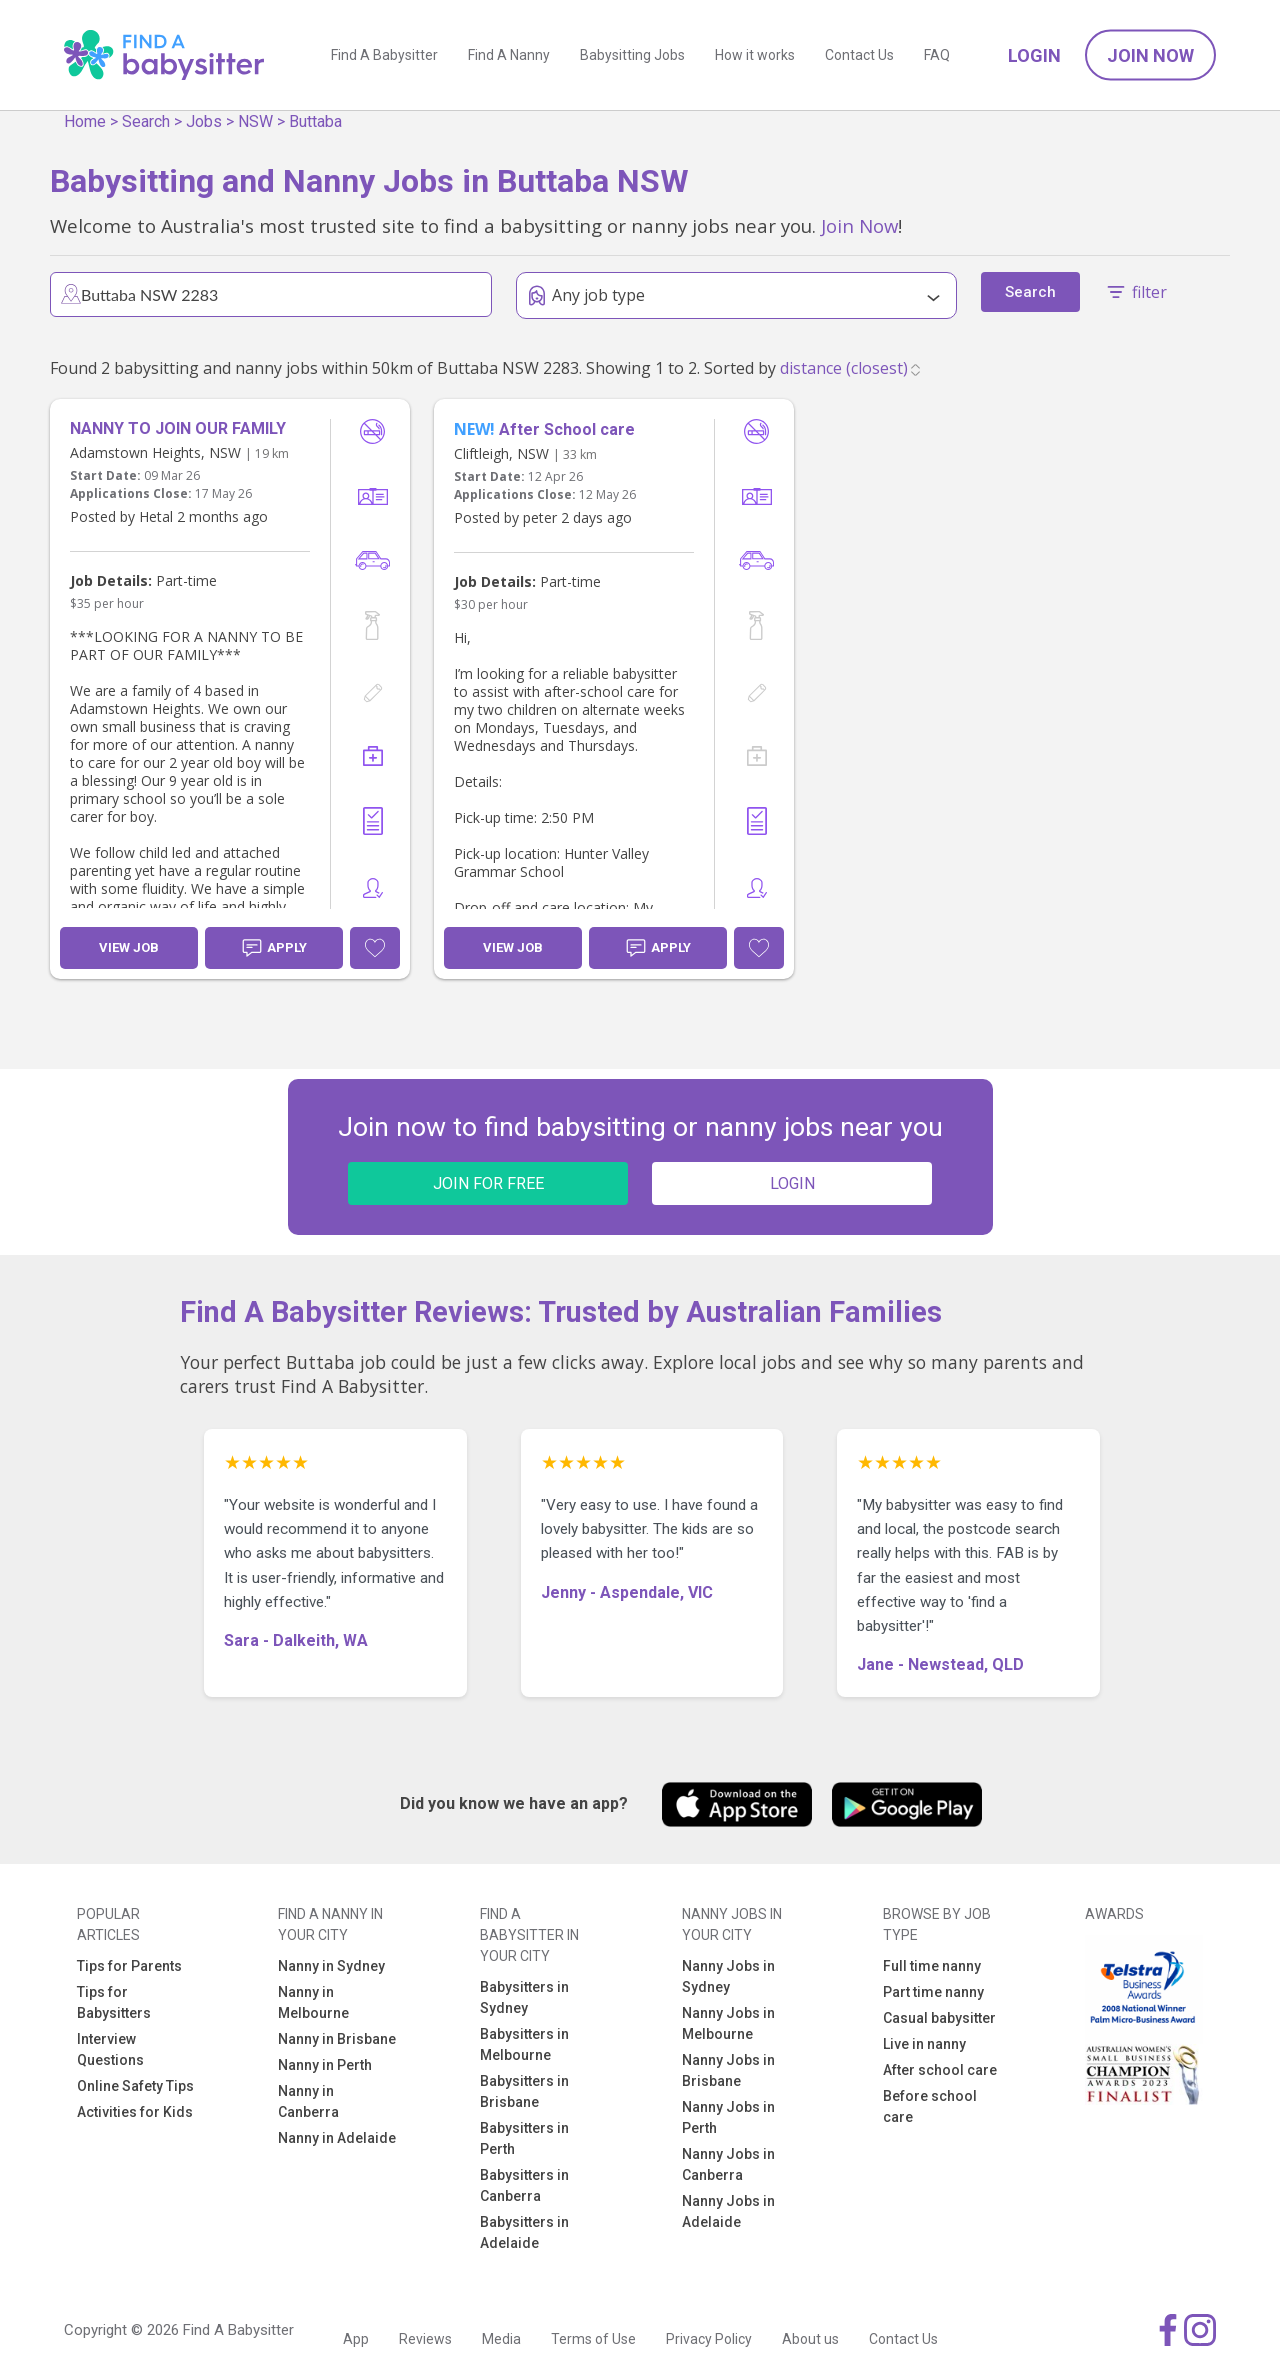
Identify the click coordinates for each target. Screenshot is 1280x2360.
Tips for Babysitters (114, 2002)
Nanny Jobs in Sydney (728, 1976)
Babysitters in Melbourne (524, 2044)
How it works (755, 55)
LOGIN (792, 1183)
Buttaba (315, 121)
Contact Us (859, 55)
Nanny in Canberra (308, 2101)
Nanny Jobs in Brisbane (728, 2070)
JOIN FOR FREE (488, 1183)
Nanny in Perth (325, 2065)
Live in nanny (924, 2044)
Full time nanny (932, 1966)
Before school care (930, 2106)
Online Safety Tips (135, 2086)
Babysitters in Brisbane (524, 2091)
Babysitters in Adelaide (524, 2232)
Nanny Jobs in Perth (728, 2117)
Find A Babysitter (384, 55)
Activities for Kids (135, 2112)
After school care (940, 2070)
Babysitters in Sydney (524, 1997)
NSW (255, 121)
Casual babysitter (939, 2018)
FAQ (937, 55)
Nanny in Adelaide (337, 2138)
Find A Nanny (509, 55)
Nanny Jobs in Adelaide (728, 2211)
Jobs (204, 121)
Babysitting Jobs (632, 55)
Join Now (1150, 55)
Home (85, 121)
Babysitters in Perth (524, 2138)
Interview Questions (110, 2049)
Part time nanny (933, 1992)
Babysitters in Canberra (524, 2185)
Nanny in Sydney (331, 1966)
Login (1034, 55)
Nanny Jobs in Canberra (728, 2164)
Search (146, 121)
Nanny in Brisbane (337, 2039)
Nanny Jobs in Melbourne (728, 2023)
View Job (129, 947)
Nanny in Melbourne (313, 2002)
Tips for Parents (129, 1966)
